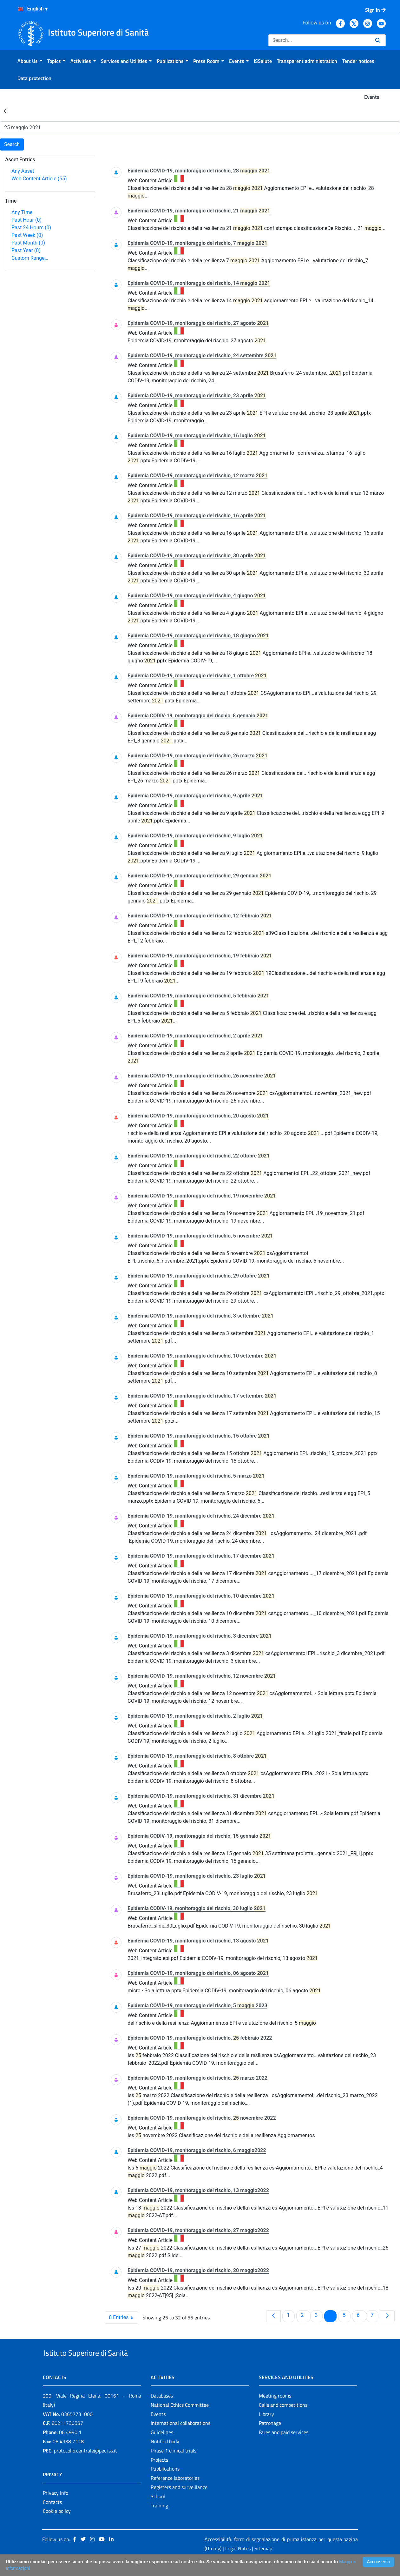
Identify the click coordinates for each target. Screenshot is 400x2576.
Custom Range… (29, 258)
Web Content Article (39, 179)
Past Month (28, 243)
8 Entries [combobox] (123, 2317)
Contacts (52, 2516)
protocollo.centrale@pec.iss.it (85, 2465)
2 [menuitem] (306, 2315)
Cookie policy (57, 2526)
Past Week (27, 235)
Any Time (21, 212)
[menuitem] (30, 61)
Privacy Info (55, 2507)
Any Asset (22, 171)
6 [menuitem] (361, 2315)
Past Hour (26, 220)
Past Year (26, 250)
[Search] (319, 40)
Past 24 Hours (31, 228)
